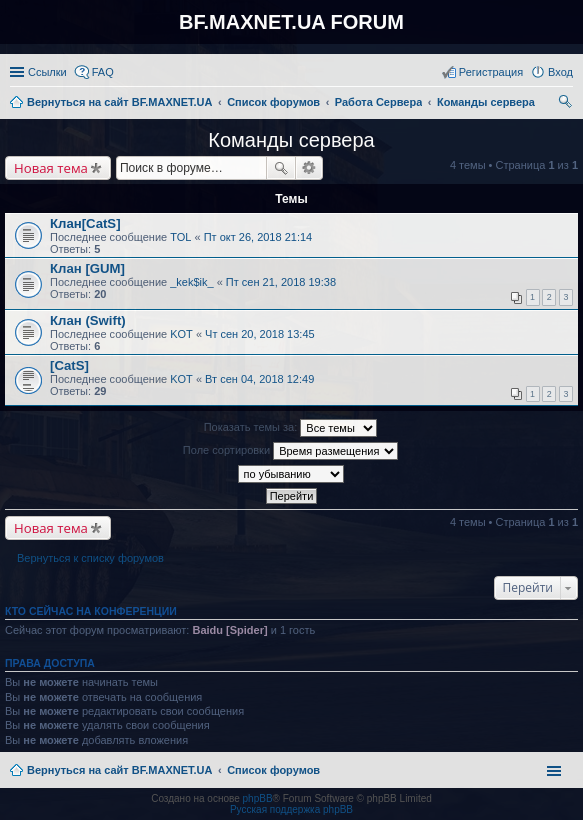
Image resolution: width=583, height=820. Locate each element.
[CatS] (69, 365)
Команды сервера (291, 140)
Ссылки (47, 72)
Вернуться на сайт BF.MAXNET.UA (119, 770)
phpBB (258, 798)
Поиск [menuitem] (567, 104)
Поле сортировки (290, 451)
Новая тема (51, 168)
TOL (180, 237)
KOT (181, 334)
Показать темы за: (291, 428)
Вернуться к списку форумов (90, 558)
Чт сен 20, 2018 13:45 (260, 334)
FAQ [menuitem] (103, 72)
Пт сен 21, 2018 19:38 (281, 282)
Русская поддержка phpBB (291, 809)
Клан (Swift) (88, 320)
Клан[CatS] (85, 223)
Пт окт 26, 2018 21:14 (258, 237)
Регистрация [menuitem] (491, 72)
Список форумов (273, 770)
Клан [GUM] (87, 268)
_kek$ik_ (191, 282)
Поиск (281, 168)
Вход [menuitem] (560, 72)
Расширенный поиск (309, 168)
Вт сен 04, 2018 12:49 (259, 379)
